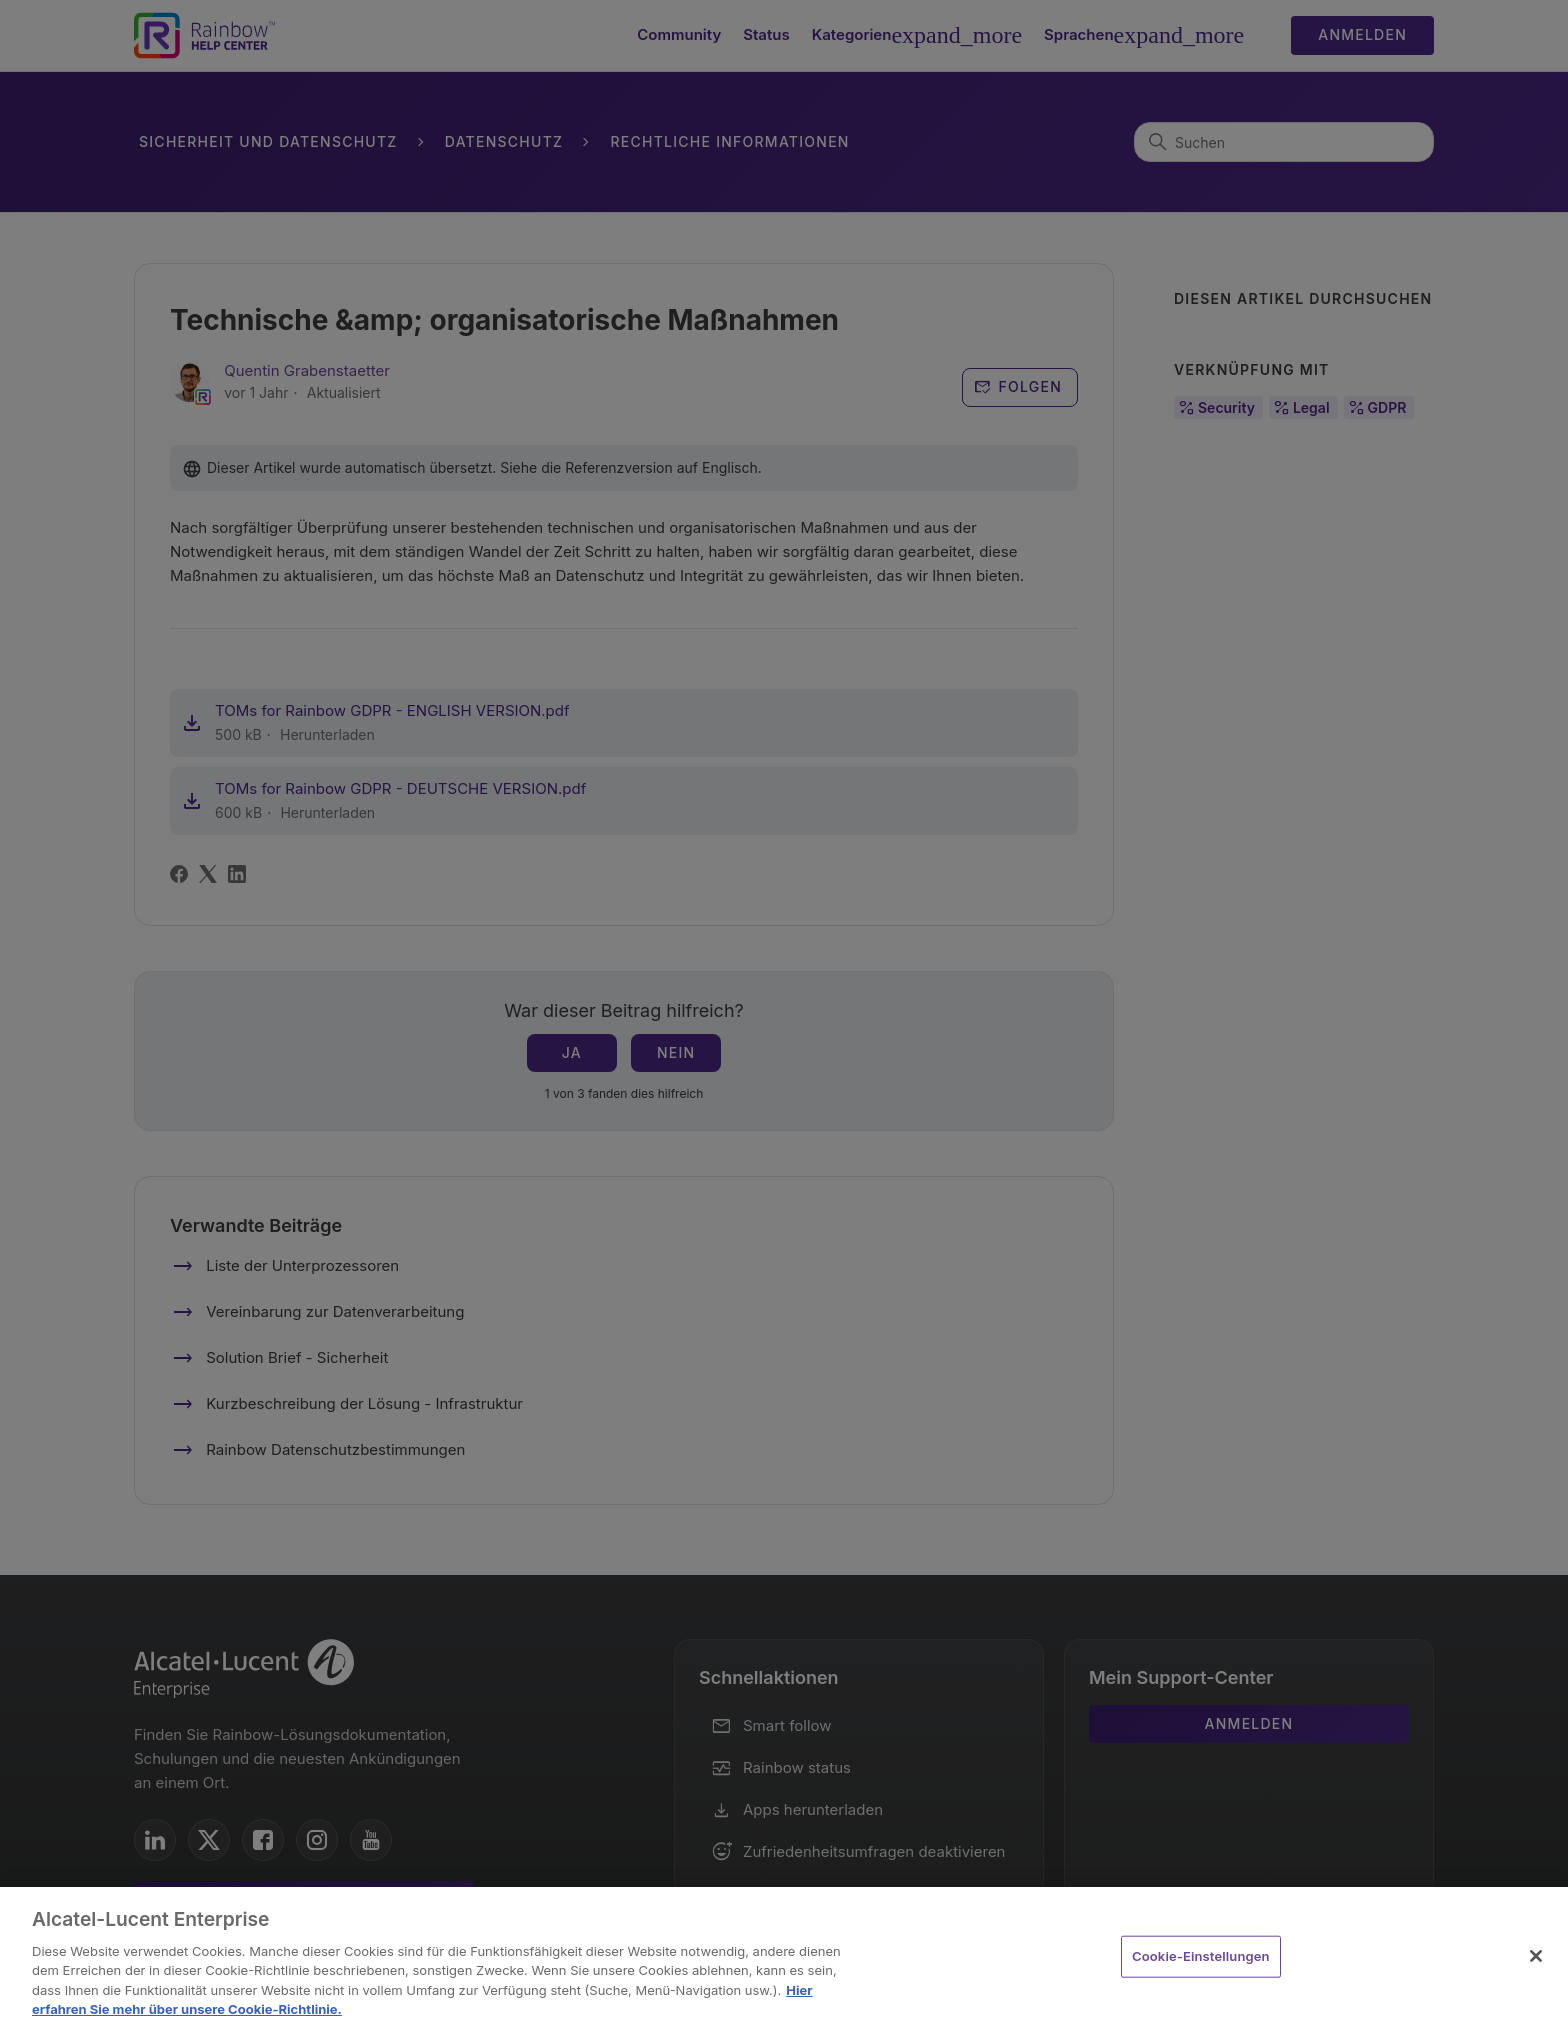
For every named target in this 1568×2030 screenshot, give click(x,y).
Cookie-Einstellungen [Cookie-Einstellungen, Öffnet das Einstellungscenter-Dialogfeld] (1201, 1956)
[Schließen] (1536, 1956)
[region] (784, 1958)
